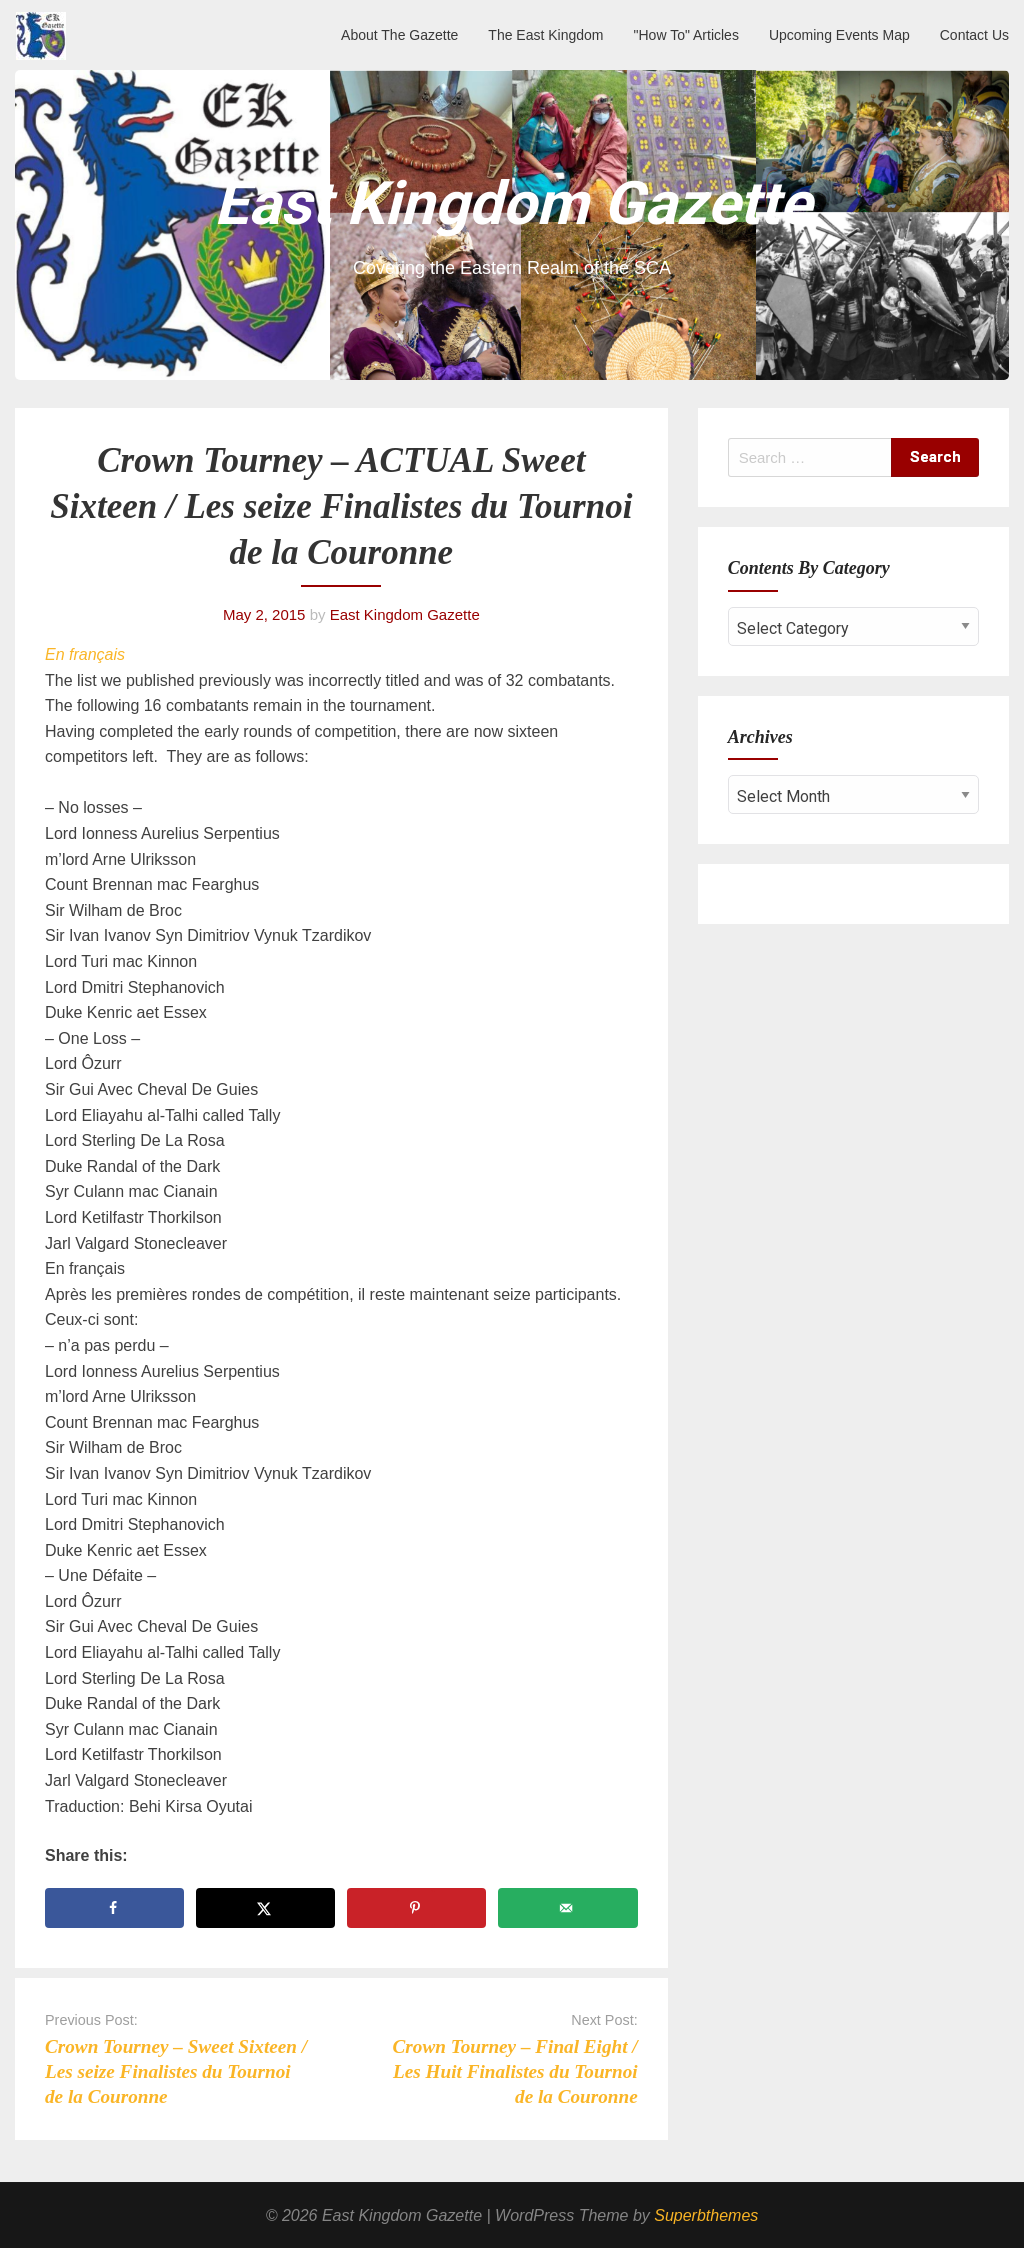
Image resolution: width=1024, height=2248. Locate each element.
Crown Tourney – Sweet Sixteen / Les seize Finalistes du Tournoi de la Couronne (176, 2071)
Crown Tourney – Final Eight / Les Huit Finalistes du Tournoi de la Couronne (515, 2071)
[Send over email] (567, 1908)
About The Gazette (399, 35)
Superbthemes (706, 2215)
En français (85, 654)
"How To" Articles (686, 35)
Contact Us (974, 35)
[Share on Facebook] (114, 1908)
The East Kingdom (545, 35)
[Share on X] (265, 1908)
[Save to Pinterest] (416, 1908)
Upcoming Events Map (839, 35)
